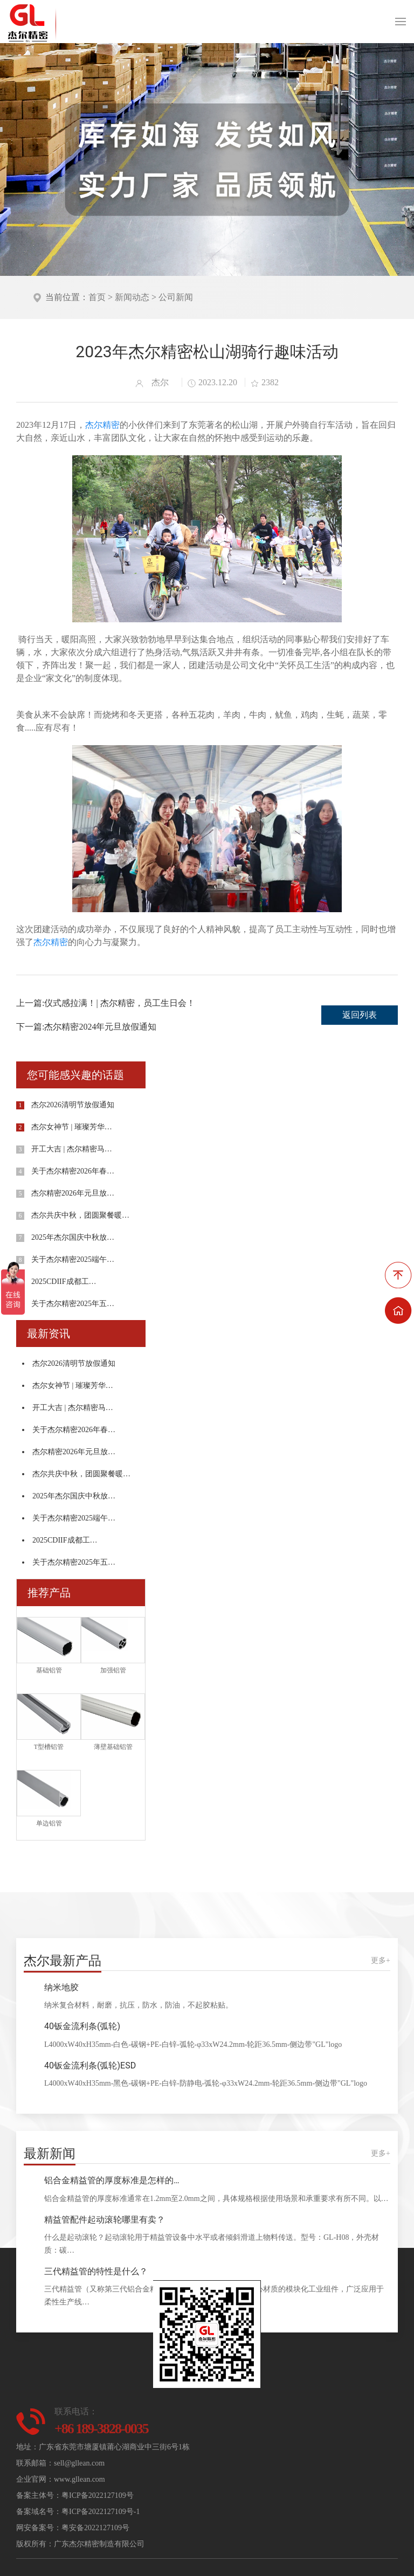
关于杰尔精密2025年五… (72, 1304)
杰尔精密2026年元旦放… (72, 1193)
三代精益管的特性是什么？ (96, 2271)
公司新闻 (175, 297)
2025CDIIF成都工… (63, 1281)
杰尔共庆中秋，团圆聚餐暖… (80, 1215)
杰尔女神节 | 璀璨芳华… (71, 1127)
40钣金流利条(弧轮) (82, 2026)
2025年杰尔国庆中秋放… (72, 1237)
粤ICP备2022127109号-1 (100, 2512)
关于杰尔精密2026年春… (72, 1171)
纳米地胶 (61, 1987)
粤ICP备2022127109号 (97, 2495)
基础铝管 (49, 1670)
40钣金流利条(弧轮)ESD (90, 2065)
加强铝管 (113, 1670)
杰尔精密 (102, 424)
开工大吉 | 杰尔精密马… (71, 1149)
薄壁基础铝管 (113, 1747)
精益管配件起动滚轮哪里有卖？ (104, 2219)
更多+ (380, 1960)
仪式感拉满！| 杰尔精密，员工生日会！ (119, 1003)
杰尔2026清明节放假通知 (72, 1105)
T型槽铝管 (49, 1747)
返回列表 (359, 1014)
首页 (97, 297)
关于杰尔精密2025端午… (72, 1259)
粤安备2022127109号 (95, 2528)
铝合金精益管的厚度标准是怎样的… (112, 2180)
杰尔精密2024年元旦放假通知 (100, 1026)
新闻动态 (132, 297)
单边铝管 (49, 1823)
